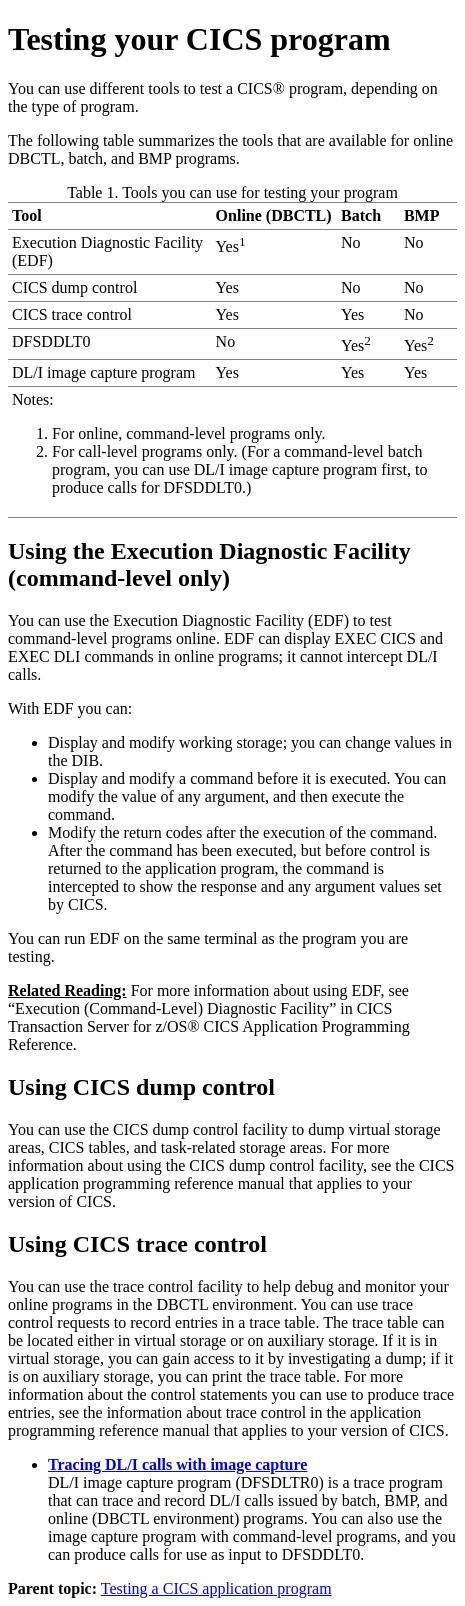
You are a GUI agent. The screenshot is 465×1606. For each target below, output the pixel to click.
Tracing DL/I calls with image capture (177, 1464)
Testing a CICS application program (216, 1588)
